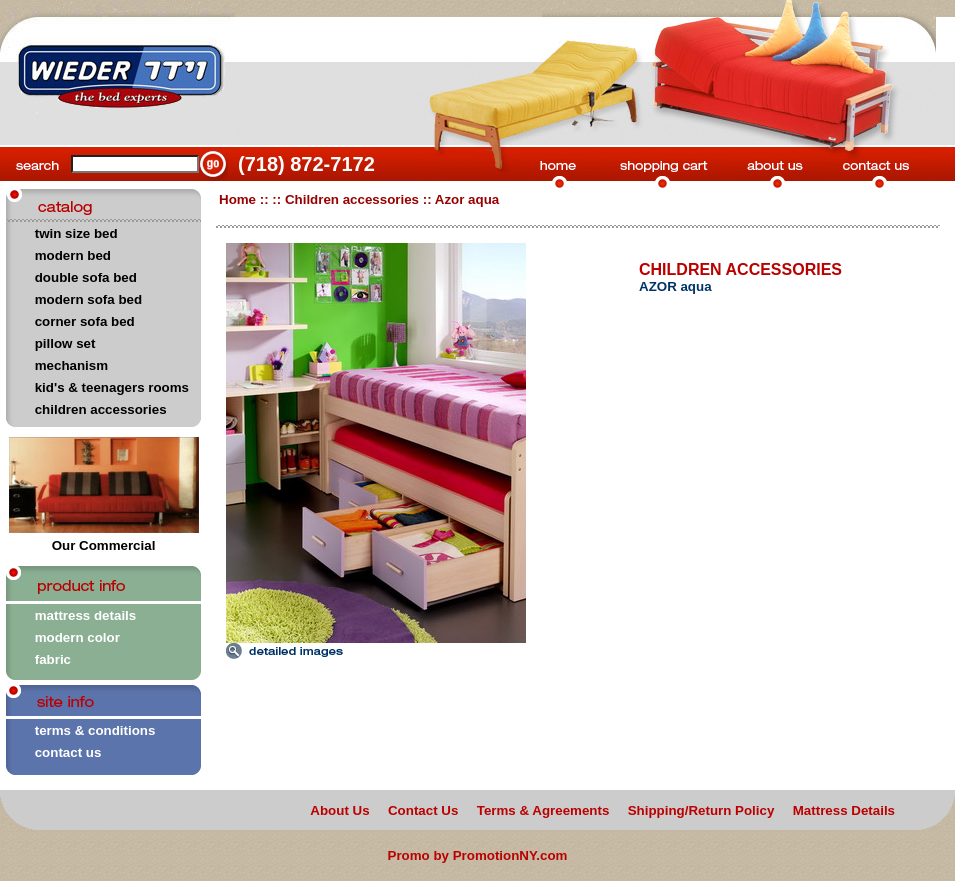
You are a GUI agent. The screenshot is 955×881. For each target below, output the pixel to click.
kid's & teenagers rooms (112, 387)
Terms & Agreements (543, 810)
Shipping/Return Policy (701, 810)
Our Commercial (104, 539)
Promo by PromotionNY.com (478, 855)
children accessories (101, 409)
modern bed (73, 255)
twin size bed (76, 233)
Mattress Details (844, 810)
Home (237, 199)
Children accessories (352, 199)
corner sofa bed (85, 321)
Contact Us (423, 810)
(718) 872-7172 (306, 164)
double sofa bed (86, 277)
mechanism (71, 365)
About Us (339, 810)
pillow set (65, 343)
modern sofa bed (88, 299)
